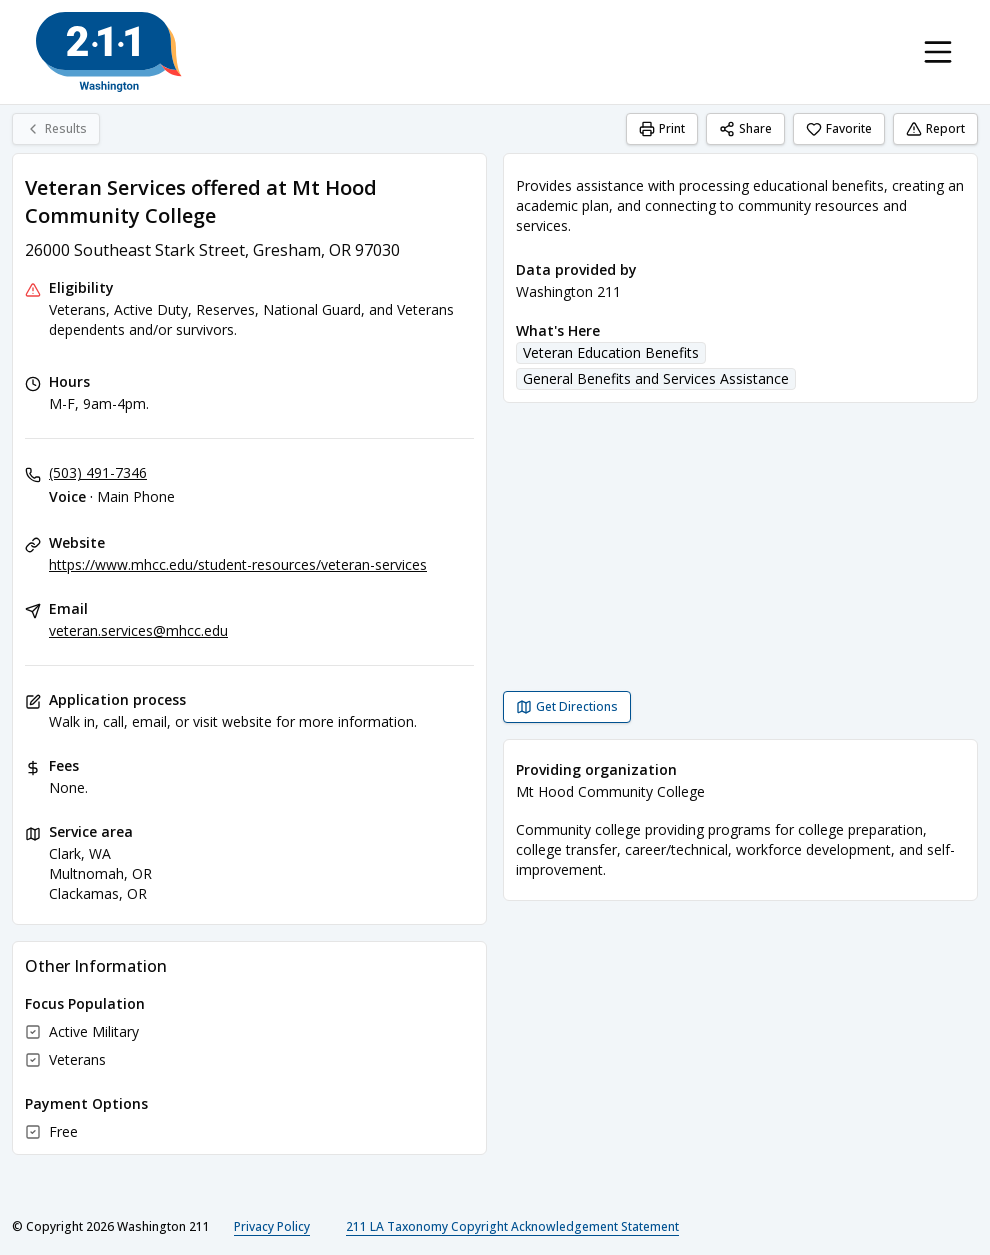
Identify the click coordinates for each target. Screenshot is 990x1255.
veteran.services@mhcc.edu (138, 630)
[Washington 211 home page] (109, 52)
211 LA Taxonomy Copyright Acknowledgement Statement (512, 1226)
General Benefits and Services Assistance (656, 378)
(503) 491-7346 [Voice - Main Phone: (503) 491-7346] (98, 472)
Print (662, 128)
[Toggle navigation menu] (938, 52)
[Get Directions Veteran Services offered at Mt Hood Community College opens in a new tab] (567, 707)
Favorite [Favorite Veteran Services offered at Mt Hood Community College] (839, 128)
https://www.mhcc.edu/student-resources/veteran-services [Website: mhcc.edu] (238, 564)
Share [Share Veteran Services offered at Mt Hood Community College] (745, 128)
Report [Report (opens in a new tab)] (935, 128)
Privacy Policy (272, 1226)
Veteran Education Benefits (611, 352)
